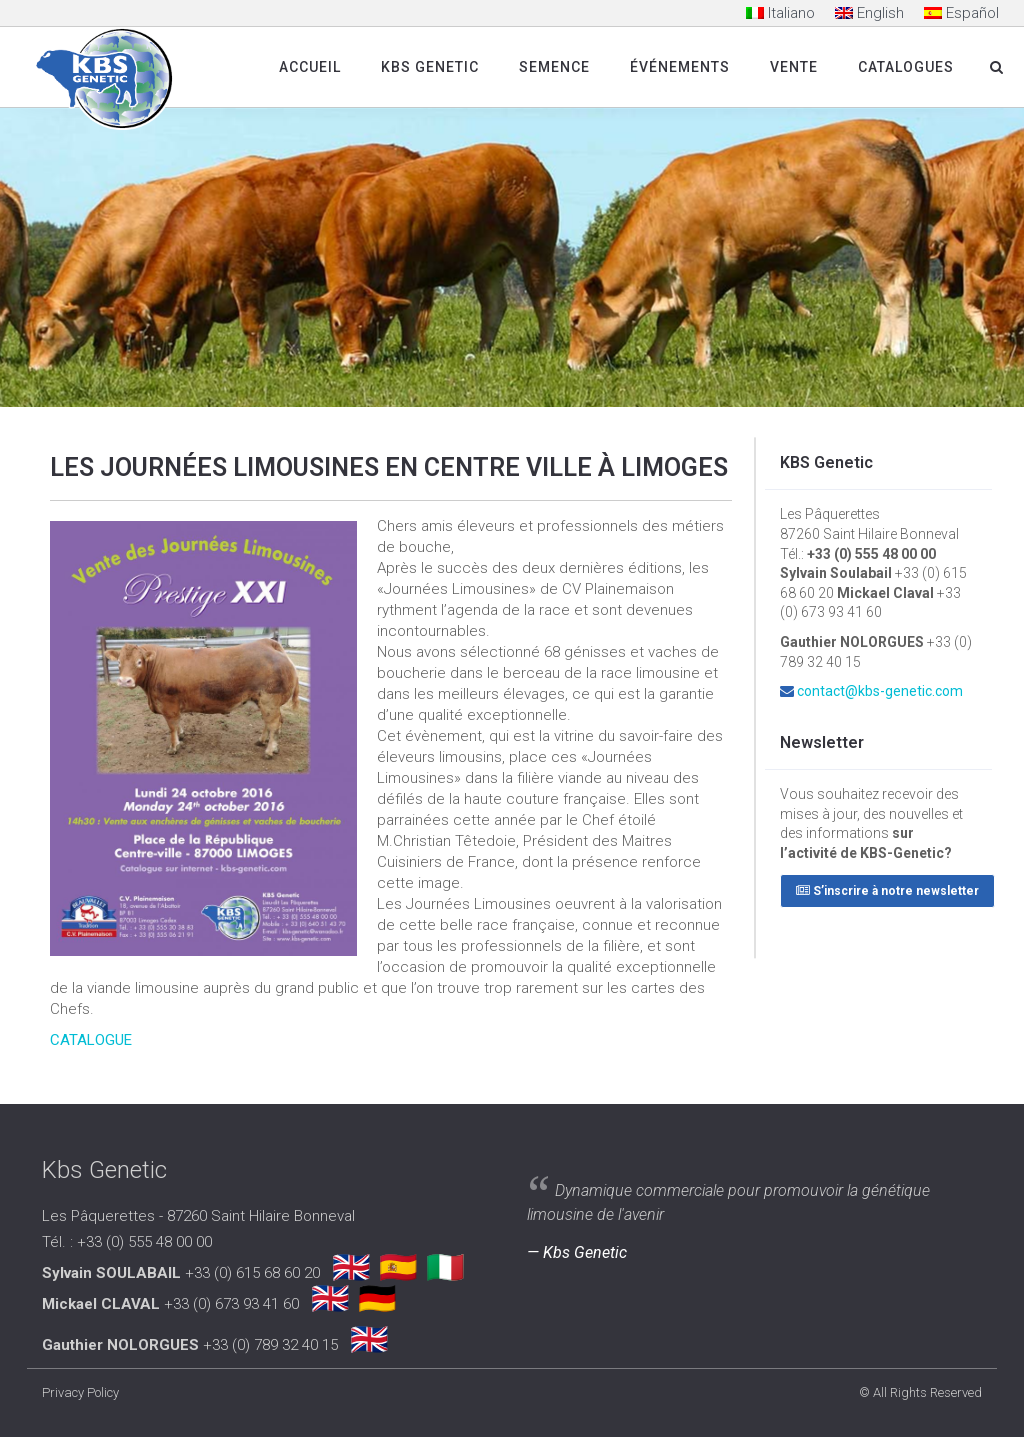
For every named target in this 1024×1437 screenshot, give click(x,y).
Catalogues (906, 67)
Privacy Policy (80, 1392)
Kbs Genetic (430, 67)
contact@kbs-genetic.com (880, 691)
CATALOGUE (91, 1040)
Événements (680, 67)
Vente (794, 67)
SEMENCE (554, 67)
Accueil (310, 67)
